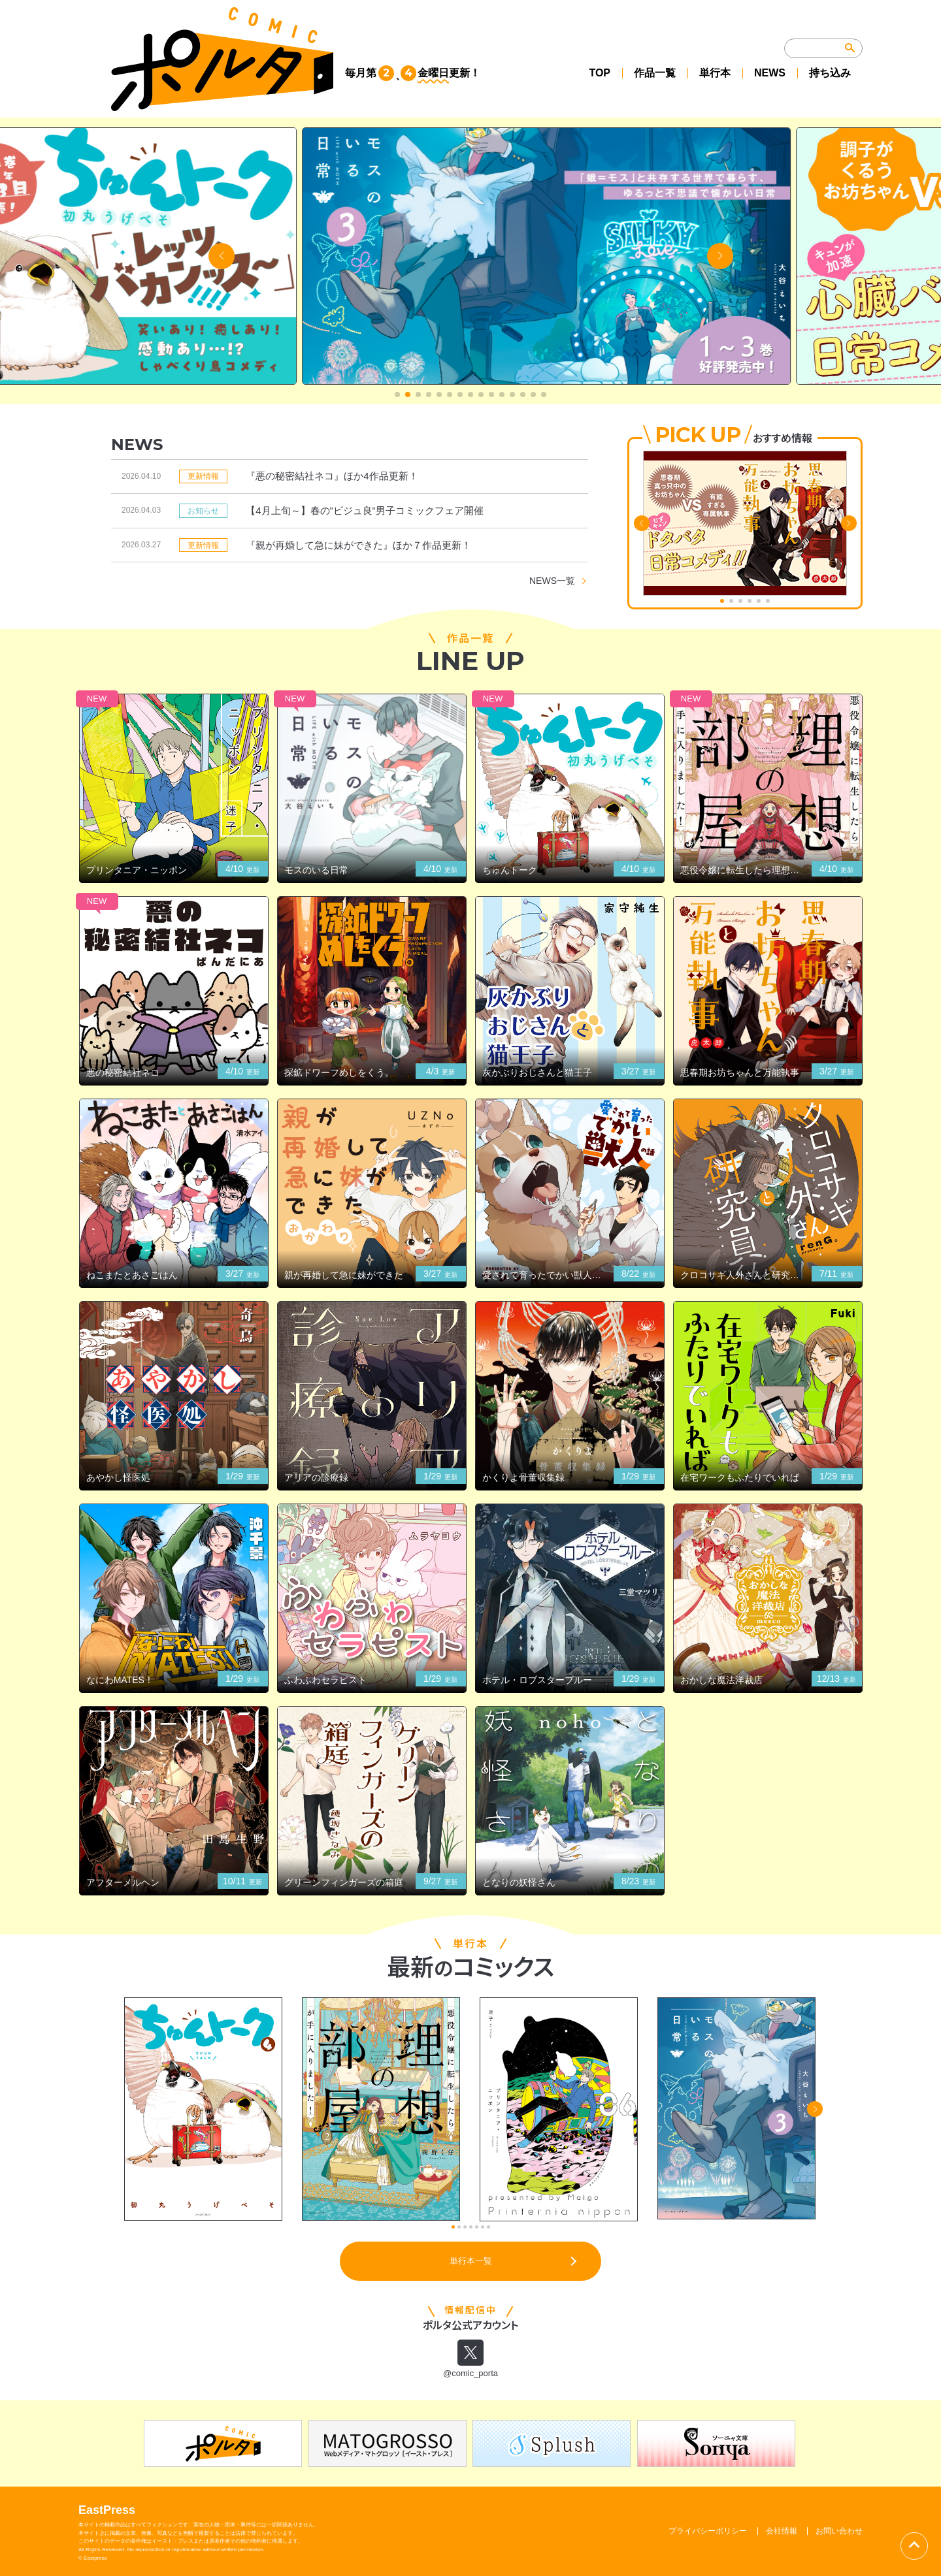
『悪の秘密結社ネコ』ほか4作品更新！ (332, 475)
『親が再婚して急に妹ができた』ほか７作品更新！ (358, 545)
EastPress (106, 2510)
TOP (599, 72)
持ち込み (830, 72)
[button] (397, 394)
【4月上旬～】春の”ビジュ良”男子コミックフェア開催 (364, 510)
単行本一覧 (471, 2261)
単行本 (715, 72)
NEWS (769, 72)
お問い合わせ (839, 2531)
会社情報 (781, 2531)
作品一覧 (655, 72)
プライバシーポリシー (708, 2531)
